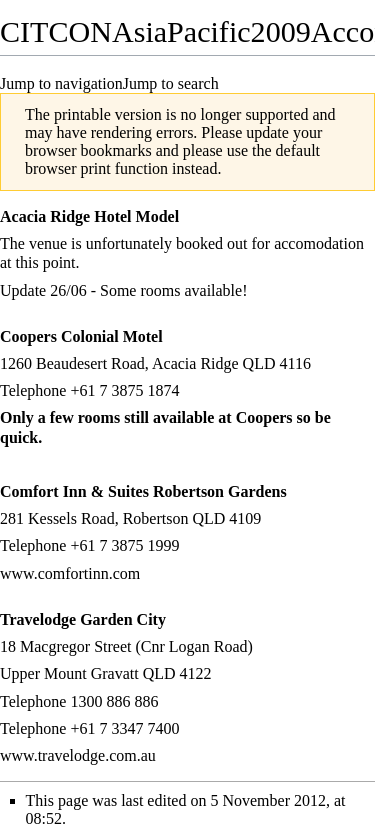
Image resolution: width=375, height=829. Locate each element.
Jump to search (171, 83)
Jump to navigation (61, 83)
